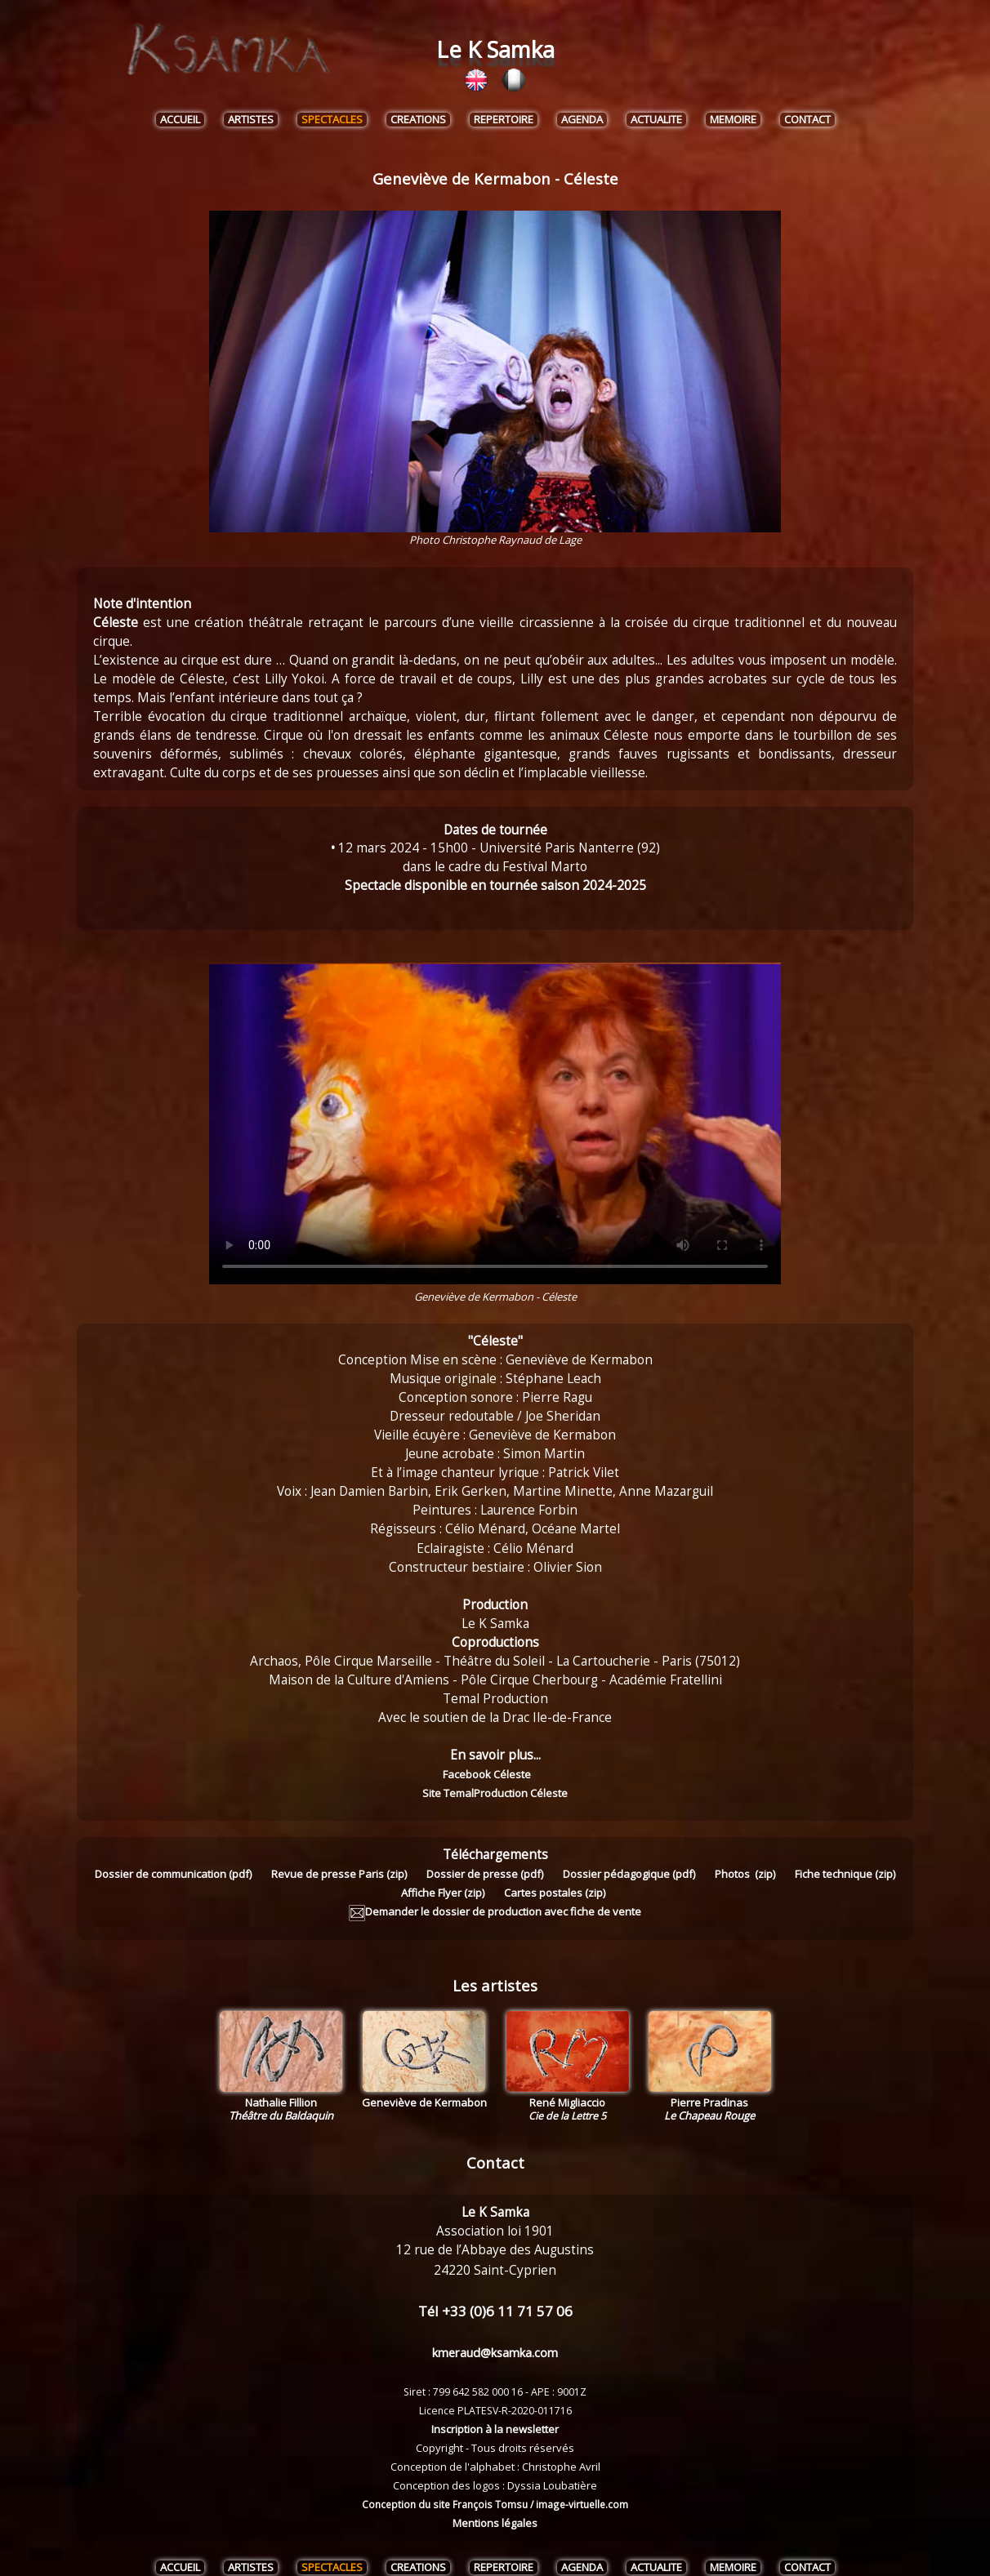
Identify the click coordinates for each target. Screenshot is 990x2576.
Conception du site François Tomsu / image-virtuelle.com (495, 2485)
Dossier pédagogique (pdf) (629, 1855)
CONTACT (807, 120)
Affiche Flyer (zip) (442, 1873)
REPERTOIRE (503, 120)
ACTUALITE (656, 120)
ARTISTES (251, 120)
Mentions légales (495, 2504)
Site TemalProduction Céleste (549, 1774)
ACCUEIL (180, 120)
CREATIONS (418, 120)
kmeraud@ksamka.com (495, 2334)
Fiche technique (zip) (845, 1855)
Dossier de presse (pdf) (484, 1855)
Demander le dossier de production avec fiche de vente (495, 1892)
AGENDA (582, 120)
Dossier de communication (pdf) (173, 1855)
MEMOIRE (733, 120)
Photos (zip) (745, 1855)
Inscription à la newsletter (495, 2410)
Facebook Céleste (412, 1774)
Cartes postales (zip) (554, 1873)
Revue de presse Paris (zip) (339, 1855)
